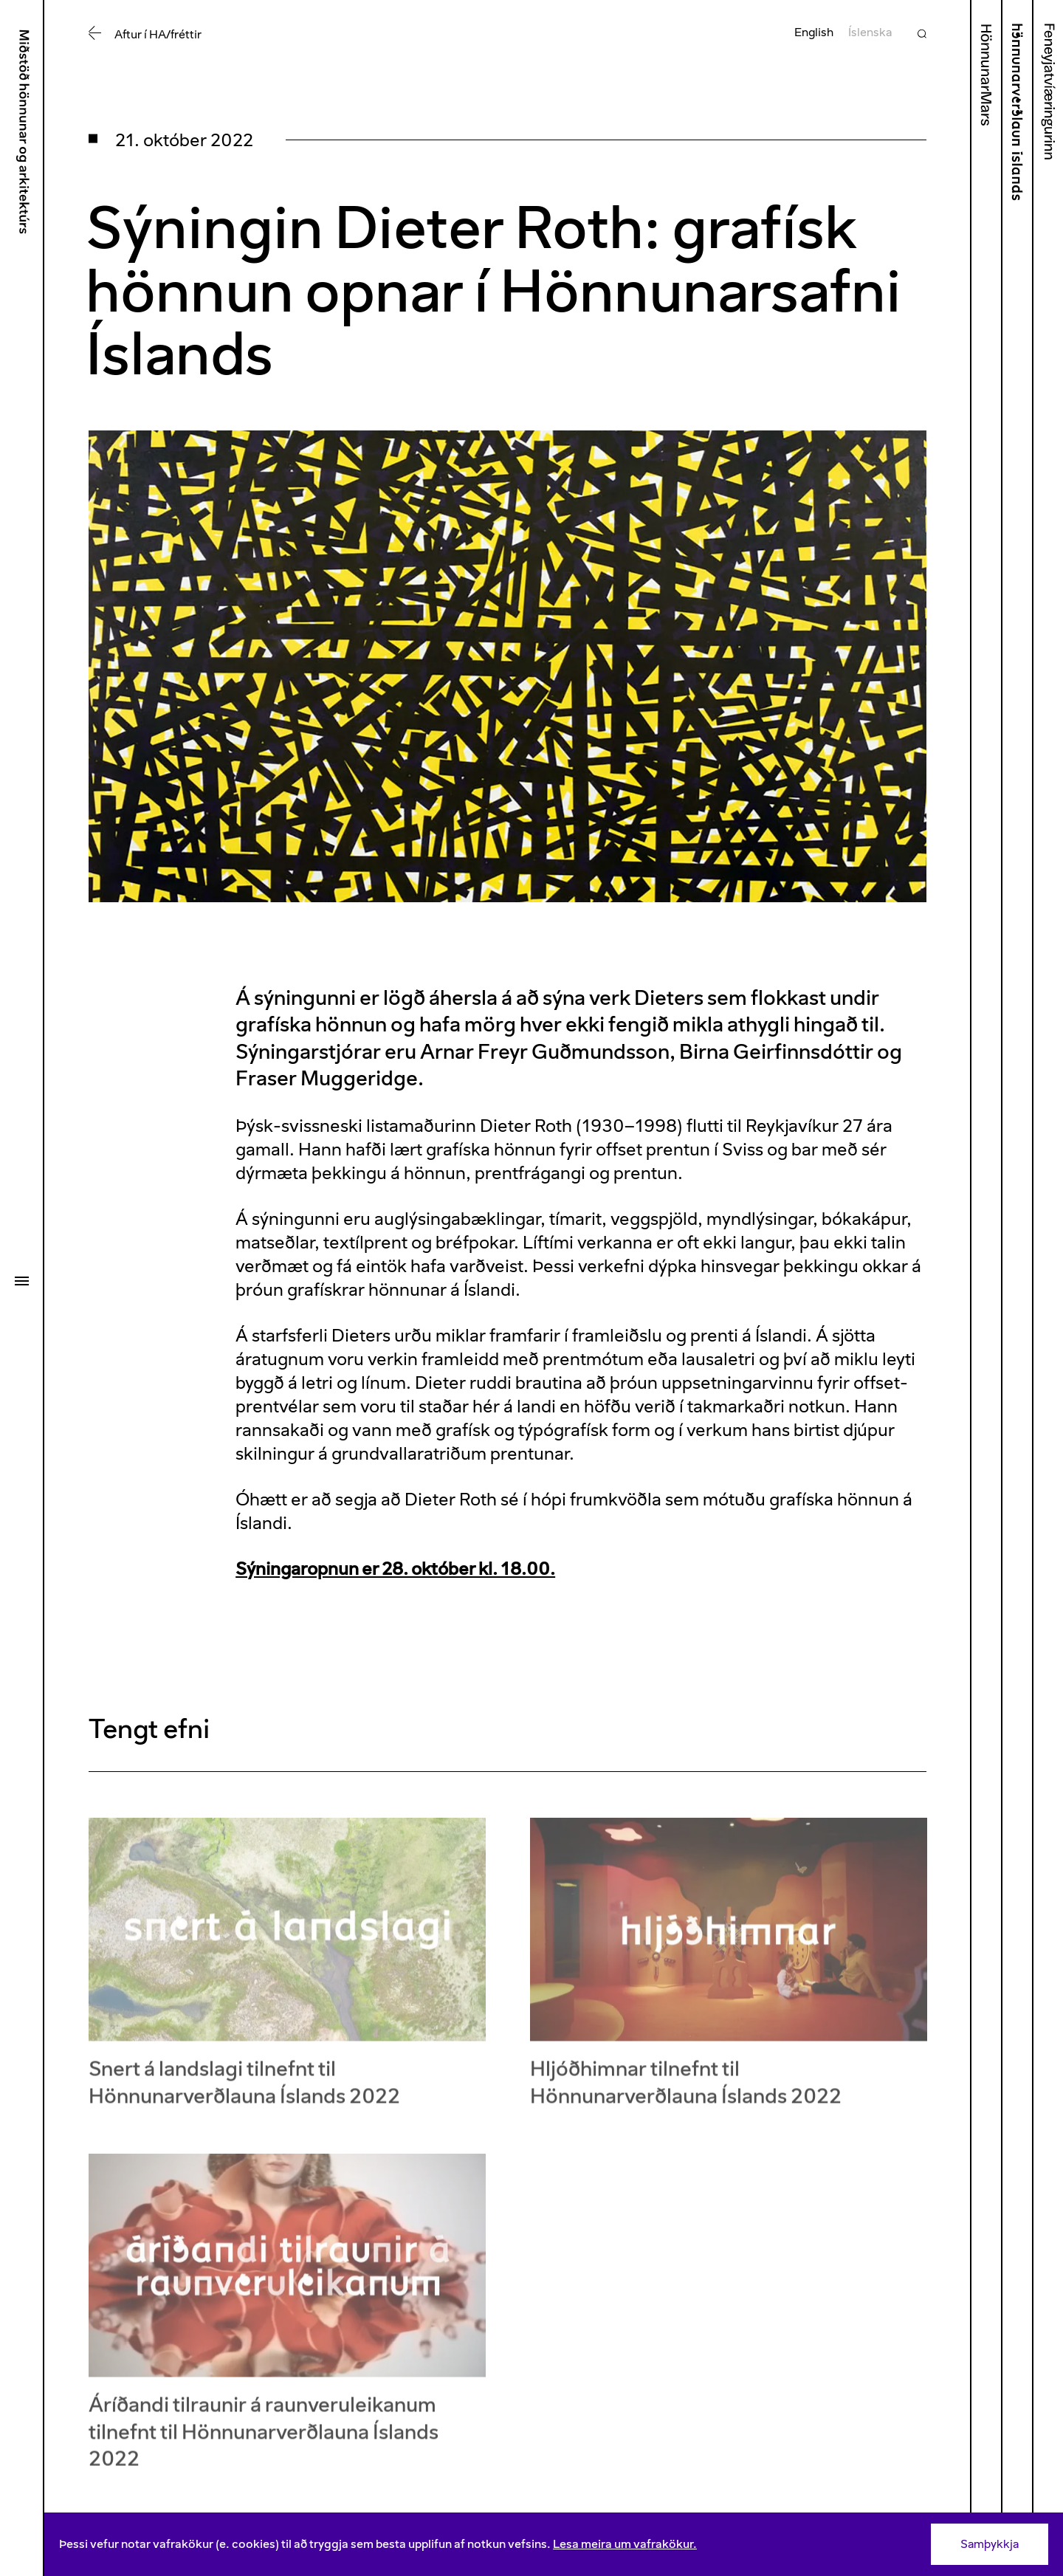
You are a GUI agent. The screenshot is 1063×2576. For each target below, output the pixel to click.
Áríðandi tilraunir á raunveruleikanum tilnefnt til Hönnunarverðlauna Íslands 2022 (263, 2441)
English (813, 32)
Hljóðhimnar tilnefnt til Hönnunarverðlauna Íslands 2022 (686, 2090)
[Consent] (553, 2544)
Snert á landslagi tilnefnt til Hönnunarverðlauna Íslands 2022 (244, 2090)
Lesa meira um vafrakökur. (625, 2544)
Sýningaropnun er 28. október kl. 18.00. (395, 1568)
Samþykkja (989, 2544)
